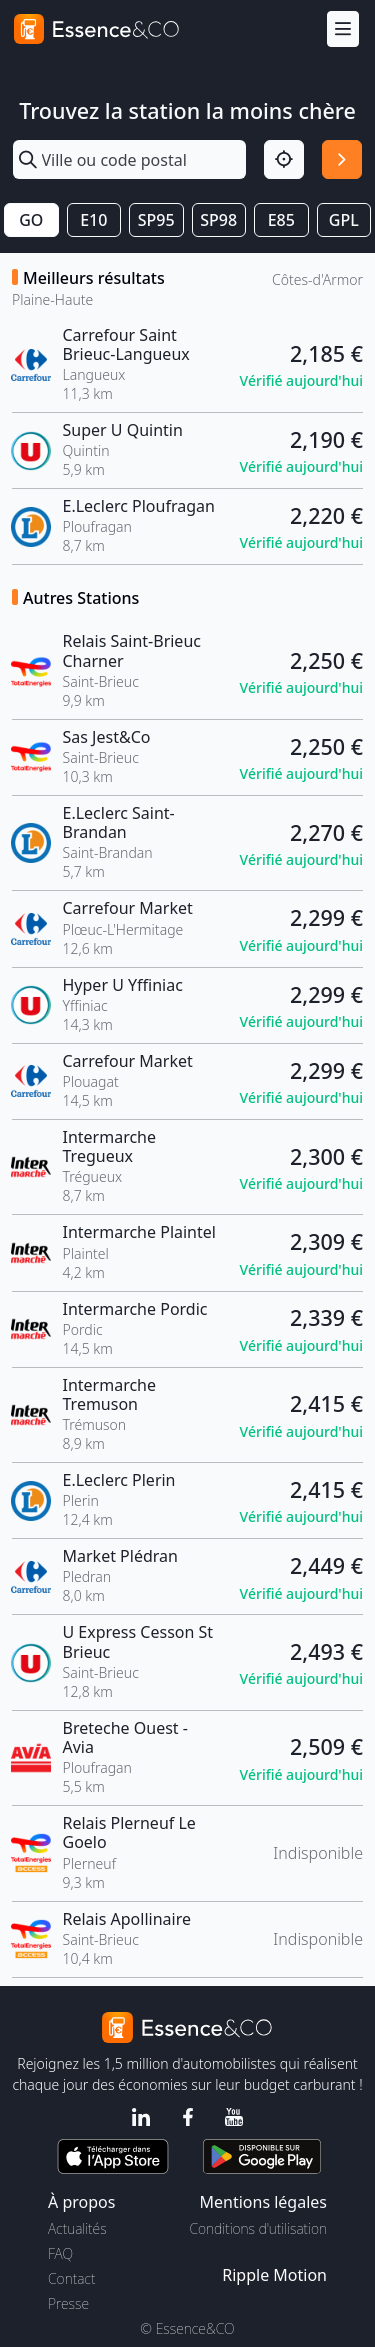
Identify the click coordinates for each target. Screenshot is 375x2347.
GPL (344, 220)
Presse (68, 2303)
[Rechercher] (342, 160)
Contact (71, 2278)
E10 (93, 220)
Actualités (77, 2228)
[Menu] (343, 29)
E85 (281, 220)
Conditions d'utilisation (258, 2228)
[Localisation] (284, 160)
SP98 (218, 220)
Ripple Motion (274, 2275)
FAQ (60, 2253)
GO (31, 220)
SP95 (156, 220)
